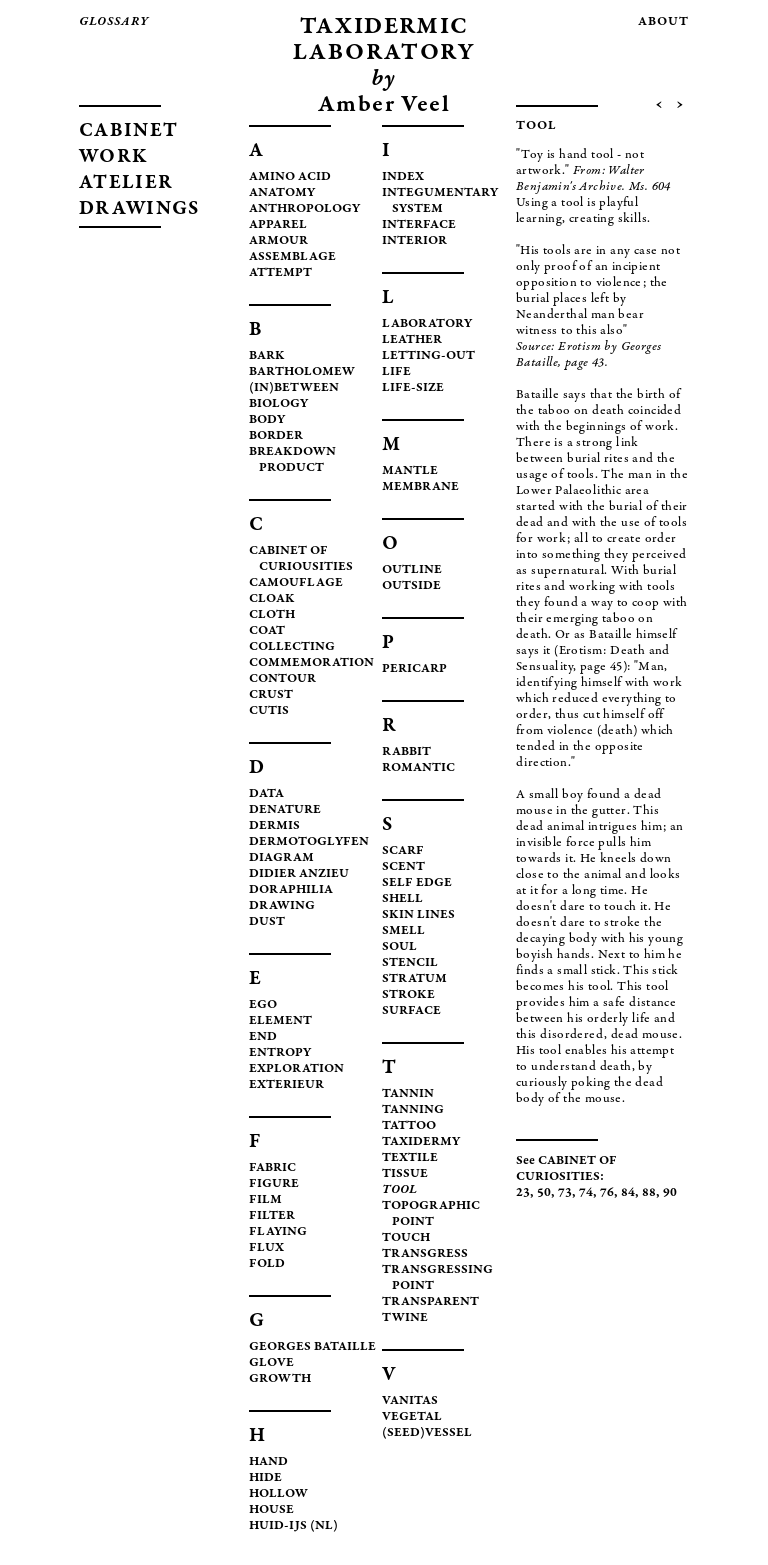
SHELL (402, 899)
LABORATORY (427, 324)
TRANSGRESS (425, 1254)
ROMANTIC (418, 768)
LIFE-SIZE (413, 388)
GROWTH (280, 1379)
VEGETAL (412, 1417)
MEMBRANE (420, 487)
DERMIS (274, 826)
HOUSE (271, 1510)
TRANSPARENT (430, 1302)
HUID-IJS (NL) (293, 1526)
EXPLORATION (296, 1069)
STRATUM (414, 979)
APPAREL (278, 225)
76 (607, 1193)
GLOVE (271, 1363)
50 (544, 1193)
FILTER (272, 1216)
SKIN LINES (418, 915)
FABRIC (272, 1168)
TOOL (399, 1190)
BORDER (276, 436)
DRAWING (282, 906)
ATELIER (126, 183)
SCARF (403, 851)
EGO (263, 1005)
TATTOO (409, 1126)
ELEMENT (280, 1021)
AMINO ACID (290, 177)
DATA (266, 794)
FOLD (267, 1264)
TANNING (413, 1110)
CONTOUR (282, 679)
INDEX (403, 177)
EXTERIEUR (286, 1085)
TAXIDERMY (421, 1142)
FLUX (266, 1248)
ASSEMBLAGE (292, 257)
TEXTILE (410, 1158)
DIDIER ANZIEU (299, 874)
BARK (267, 356)
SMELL (403, 931)
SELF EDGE (417, 883)
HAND (268, 1462)
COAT (267, 631)
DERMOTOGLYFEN (309, 842)
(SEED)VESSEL (427, 1433)
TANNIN (408, 1094)
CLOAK (272, 599)
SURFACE (411, 1011)
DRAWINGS (139, 209)
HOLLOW (278, 1494)
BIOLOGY (278, 404)
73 (565, 1193)
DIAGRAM (281, 858)
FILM (265, 1200)
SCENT (403, 867)
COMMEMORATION (311, 663)
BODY (267, 420)
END (263, 1037)
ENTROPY (280, 1053)
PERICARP (414, 669)
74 (586, 1193)
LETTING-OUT (428, 356)
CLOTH (272, 615)
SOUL (399, 947)
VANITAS (410, 1401)
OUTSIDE (411, 586)
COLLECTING (292, 647)
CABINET (128, 131)
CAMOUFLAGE (296, 583)
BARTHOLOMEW (302, 372)
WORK (113, 157)
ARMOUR (278, 241)
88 (649, 1193)
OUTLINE (412, 570)
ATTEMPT (280, 273)
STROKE (408, 995)
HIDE (265, 1478)
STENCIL (410, 963)
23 (523, 1193)
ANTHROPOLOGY (304, 209)
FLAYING (278, 1232)
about (663, 22)
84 (628, 1193)
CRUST (271, 695)
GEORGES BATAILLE (312, 1347)
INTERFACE (419, 225)
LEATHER (412, 340)
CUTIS (269, 711)
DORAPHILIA (291, 890)
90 (670, 1193)
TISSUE (405, 1174)
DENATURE (285, 810)
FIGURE (274, 1184)
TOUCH (406, 1238)
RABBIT (406, 752)
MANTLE (410, 471)
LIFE (396, 372)
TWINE (405, 1318)
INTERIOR (414, 241)
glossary (114, 22)
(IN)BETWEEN (294, 388)
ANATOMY (282, 193)
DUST (267, 922)
